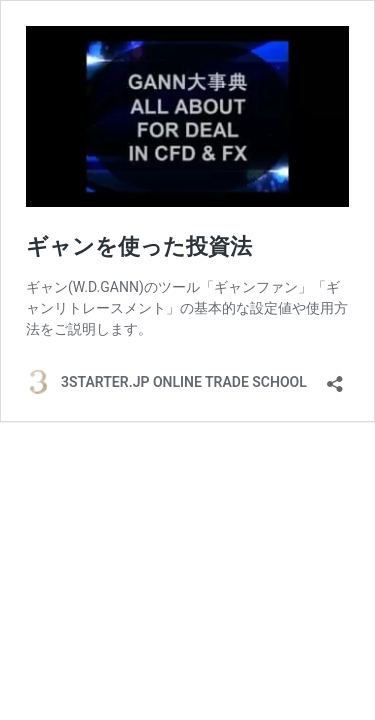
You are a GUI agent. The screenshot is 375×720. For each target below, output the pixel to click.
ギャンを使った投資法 (139, 246)
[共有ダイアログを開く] (335, 377)
